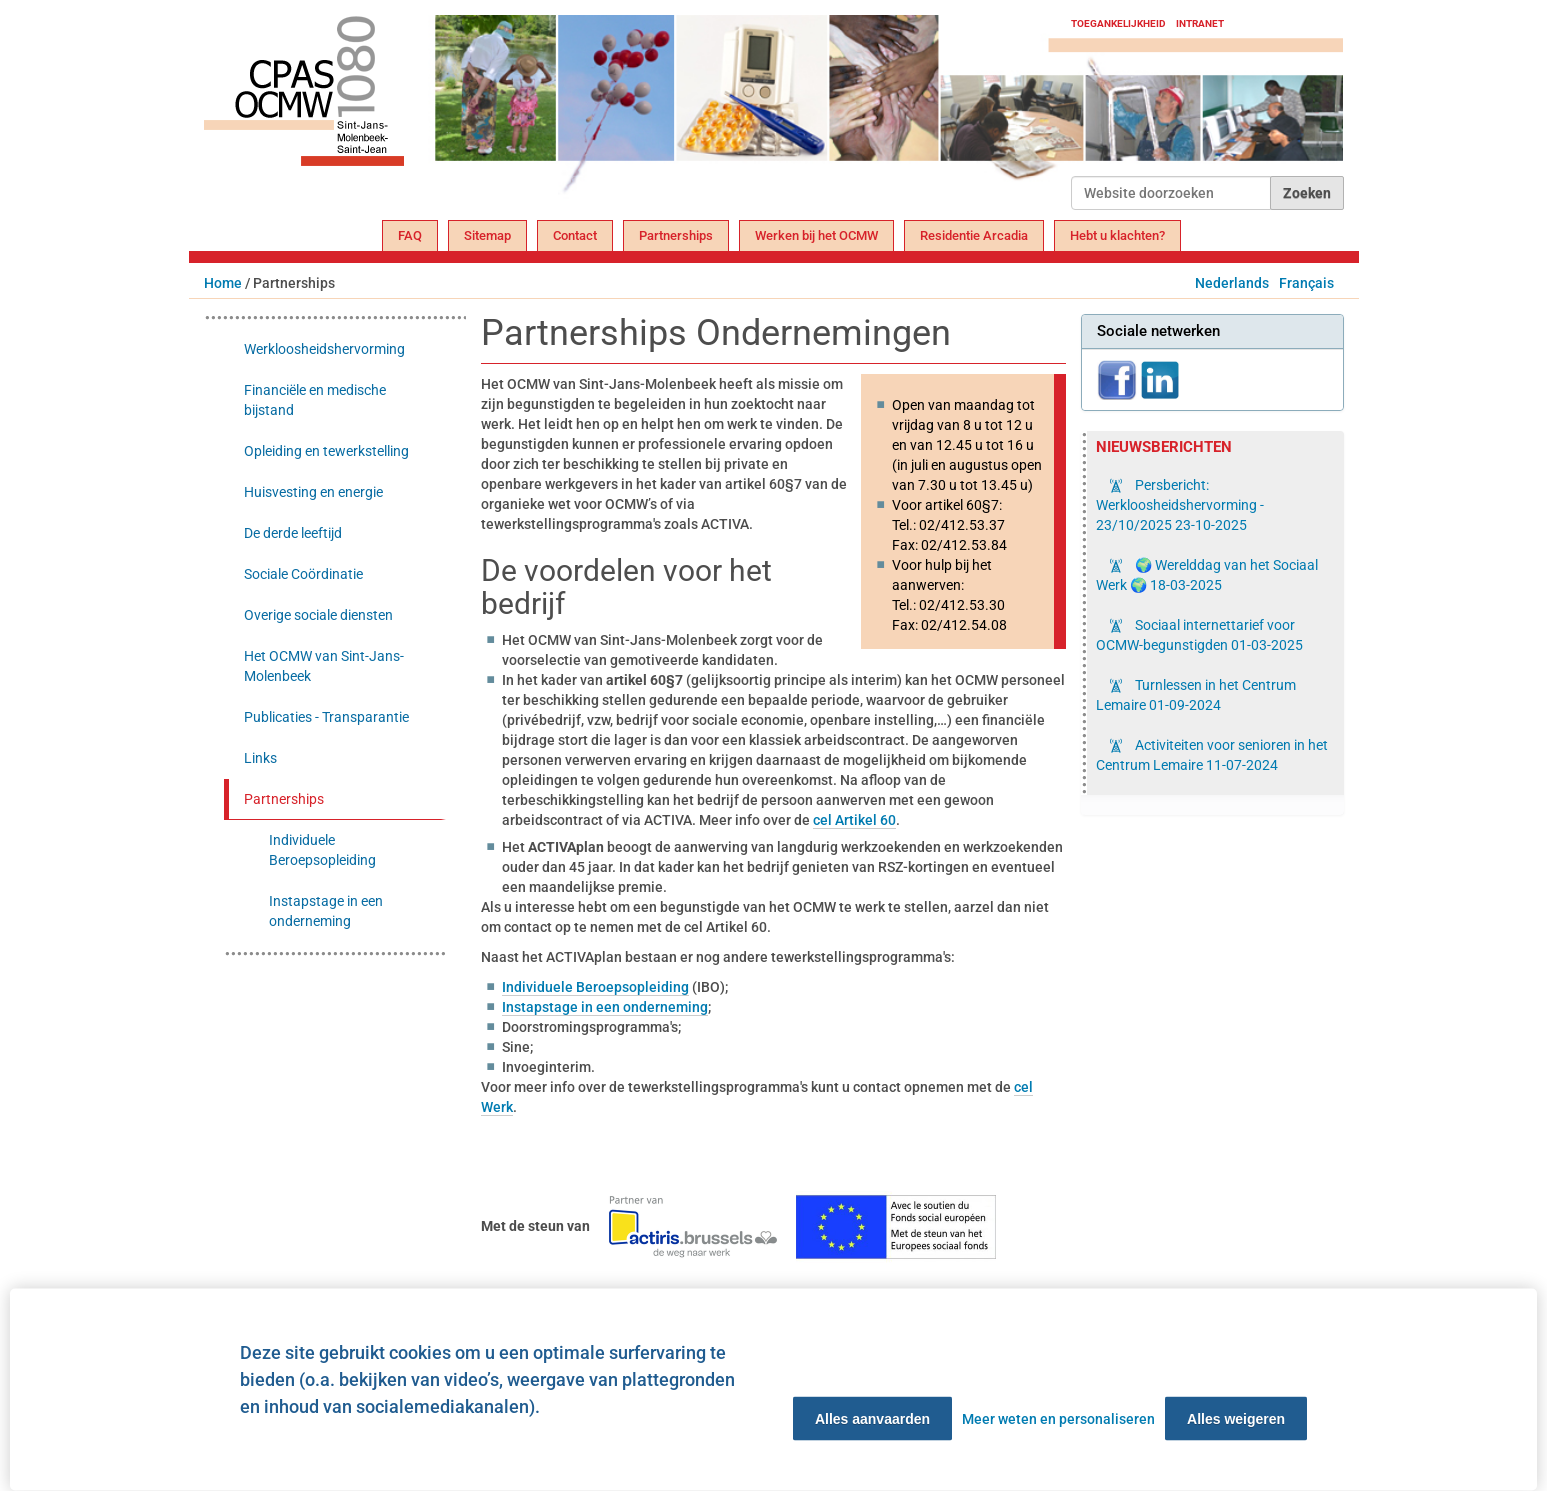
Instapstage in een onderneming (605, 1007)
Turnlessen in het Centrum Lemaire (1196, 695)
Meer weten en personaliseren (1058, 1419)
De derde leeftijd (293, 533)
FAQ (410, 235)
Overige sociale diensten (318, 615)
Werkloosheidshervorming (324, 349)
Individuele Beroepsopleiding (595, 987)
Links (260, 758)
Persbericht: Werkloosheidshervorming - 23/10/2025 (1180, 505)
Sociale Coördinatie (303, 574)
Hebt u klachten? (1117, 235)
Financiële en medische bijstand (315, 400)
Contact (575, 235)
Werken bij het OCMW (816, 235)
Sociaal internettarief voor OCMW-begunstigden (1199, 635)
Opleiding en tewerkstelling (326, 451)
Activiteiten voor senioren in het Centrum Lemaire (1212, 755)
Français (1306, 283)
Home (223, 283)
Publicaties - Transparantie (326, 717)
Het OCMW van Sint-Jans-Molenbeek (324, 666)
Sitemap (487, 235)
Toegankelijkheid (1118, 23)
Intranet (1200, 23)
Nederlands (1232, 283)
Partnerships (676, 235)
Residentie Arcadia (974, 235)
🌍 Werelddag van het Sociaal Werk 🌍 (1207, 575)
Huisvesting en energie (313, 492)
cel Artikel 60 (854, 820)
